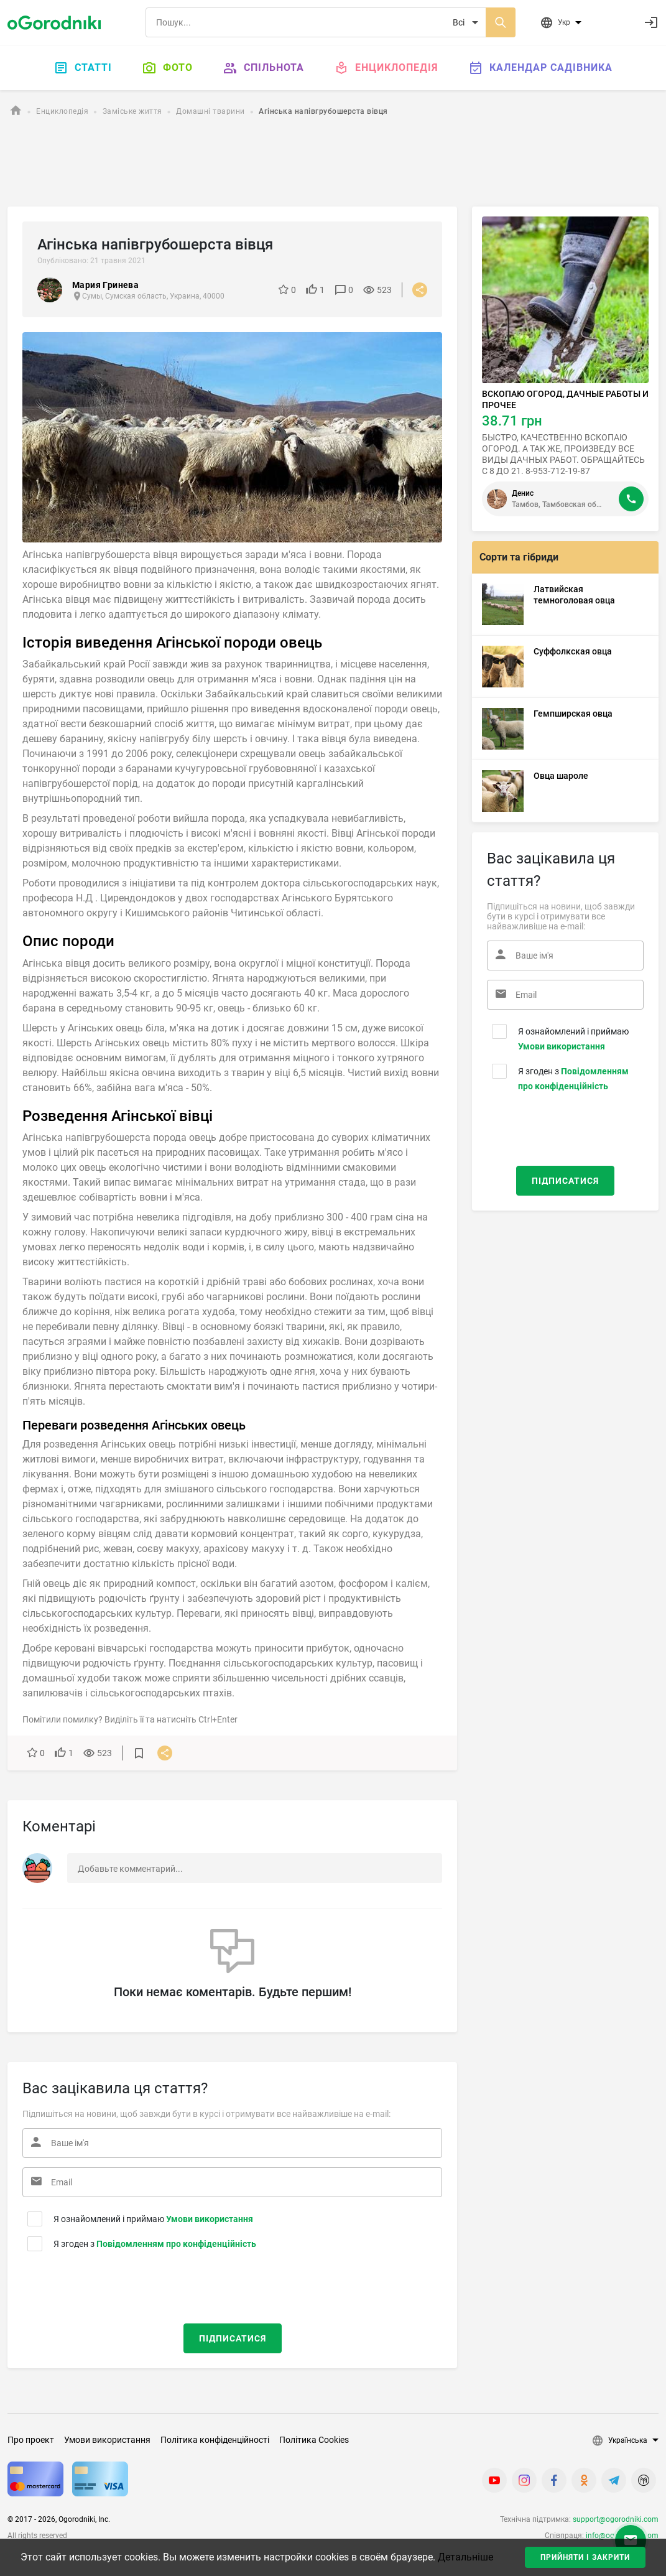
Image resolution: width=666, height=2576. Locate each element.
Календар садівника (540, 67)
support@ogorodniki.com (616, 2519)
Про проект (30, 2440)
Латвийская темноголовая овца (574, 594)
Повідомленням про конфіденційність (176, 2244)
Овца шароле (561, 776)
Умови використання (209, 2219)
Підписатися (232, 2338)
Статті (82, 67)
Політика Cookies (314, 2440)
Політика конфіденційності (214, 2440)
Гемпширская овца (573, 713)
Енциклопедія (386, 67)
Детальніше (465, 2557)
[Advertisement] (333, 164)
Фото (167, 67)
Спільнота (263, 67)
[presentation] (97, 2285)
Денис (523, 493)
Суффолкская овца (573, 651)
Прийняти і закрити (585, 2557)
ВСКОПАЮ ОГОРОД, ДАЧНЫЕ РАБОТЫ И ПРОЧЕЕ (565, 399)
